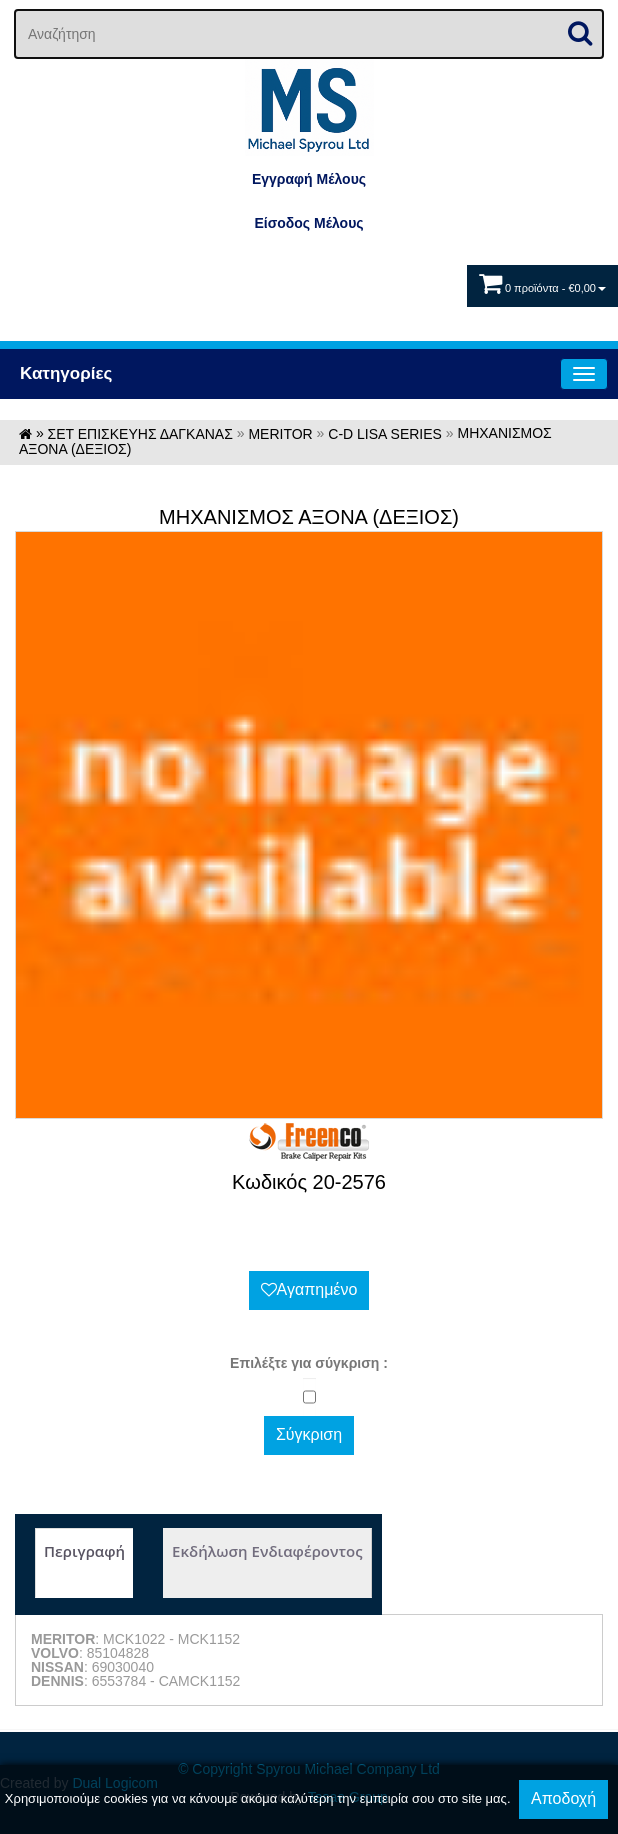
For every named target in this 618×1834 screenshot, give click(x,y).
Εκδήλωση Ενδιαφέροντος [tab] (267, 1551)
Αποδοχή (563, 1798)
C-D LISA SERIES (385, 434)
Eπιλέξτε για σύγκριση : (309, 1363)
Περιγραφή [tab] (84, 1551)
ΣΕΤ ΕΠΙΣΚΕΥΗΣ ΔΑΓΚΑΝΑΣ (140, 434)
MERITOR (280, 434)
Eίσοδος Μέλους (308, 223)
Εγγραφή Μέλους (309, 179)
